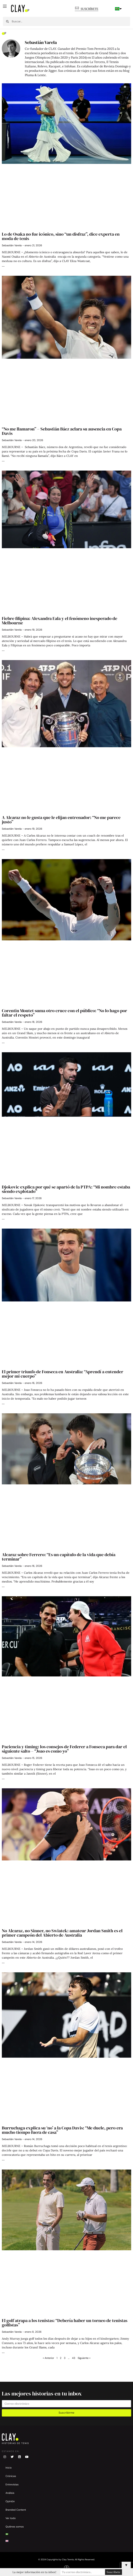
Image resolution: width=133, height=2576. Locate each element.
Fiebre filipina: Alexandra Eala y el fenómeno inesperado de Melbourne (59, 620)
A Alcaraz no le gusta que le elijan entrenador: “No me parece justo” (61, 819)
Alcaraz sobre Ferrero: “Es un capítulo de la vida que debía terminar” (58, 1557)
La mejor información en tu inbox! (34, 2572)
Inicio (9, 2467)
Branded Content (16, 2509)
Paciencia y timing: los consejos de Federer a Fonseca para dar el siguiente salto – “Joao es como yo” (64, 1749)
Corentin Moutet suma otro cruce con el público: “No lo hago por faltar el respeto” (64, 1013)
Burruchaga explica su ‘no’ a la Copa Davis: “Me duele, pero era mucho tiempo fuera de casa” (62, 2130)
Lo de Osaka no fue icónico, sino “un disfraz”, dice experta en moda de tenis (61, 236)
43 (73, 2358)
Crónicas (11, 2476)
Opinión (10, 2501)
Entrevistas (12, 2484)
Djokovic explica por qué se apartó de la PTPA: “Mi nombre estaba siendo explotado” (66, 1189)
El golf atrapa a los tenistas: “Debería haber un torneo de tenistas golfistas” (64, 2322)
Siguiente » (84, 2358)
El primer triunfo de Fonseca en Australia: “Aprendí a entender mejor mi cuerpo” (62, 1374)
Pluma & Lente (35, 75)
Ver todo (11, 2518)
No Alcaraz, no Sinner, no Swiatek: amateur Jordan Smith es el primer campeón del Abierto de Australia (62, 1933)
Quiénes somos (15, 2526)
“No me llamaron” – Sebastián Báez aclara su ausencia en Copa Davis (62, 431)
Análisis (10, 2493)
